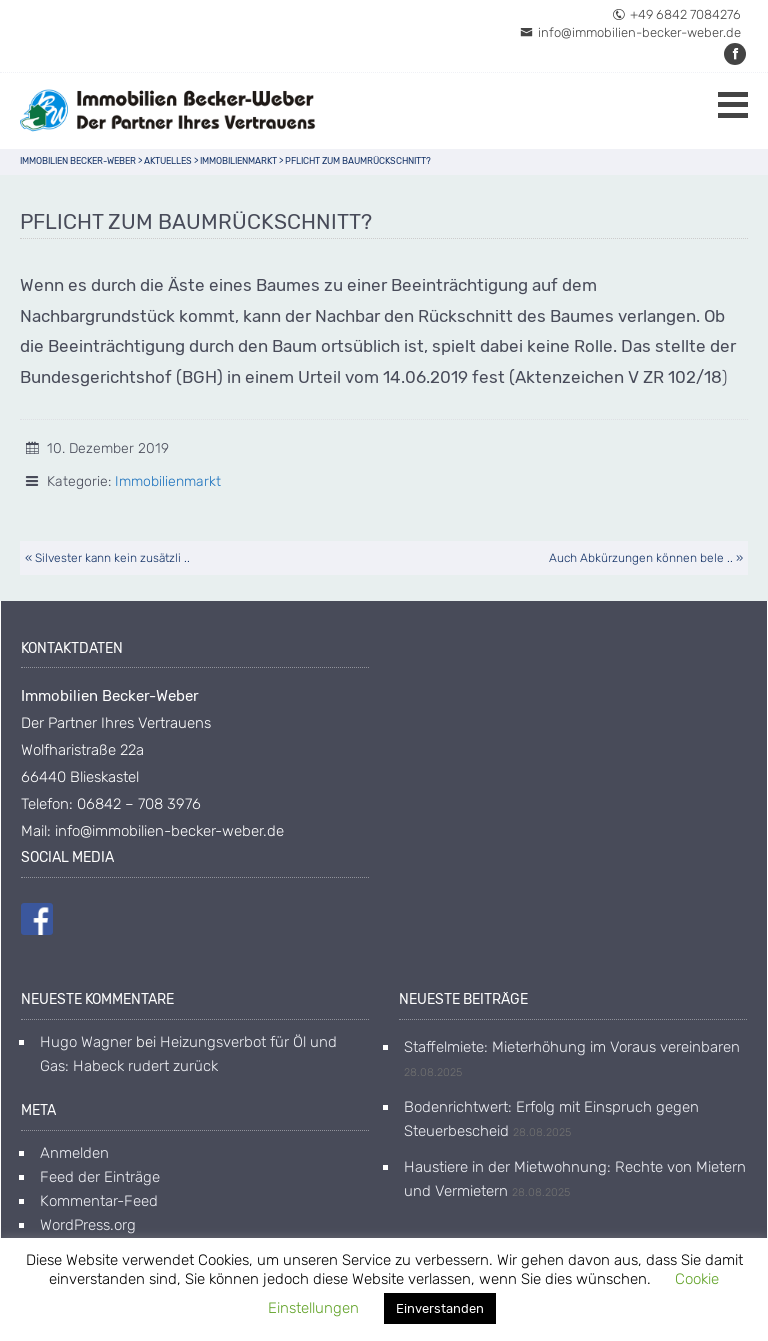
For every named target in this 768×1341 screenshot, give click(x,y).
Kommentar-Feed (99, 1201)
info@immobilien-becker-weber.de (630, 32)
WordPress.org (88, 1225)
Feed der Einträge (100, 1177)
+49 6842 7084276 (676, 14)
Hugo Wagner (86, 1042)
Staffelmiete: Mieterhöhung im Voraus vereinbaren (572, 1047)
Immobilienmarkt (168, 481)
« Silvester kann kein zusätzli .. (107, 558)
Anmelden (74, 1153)
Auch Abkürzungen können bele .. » (646, 558)
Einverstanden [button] (440, 1308)
